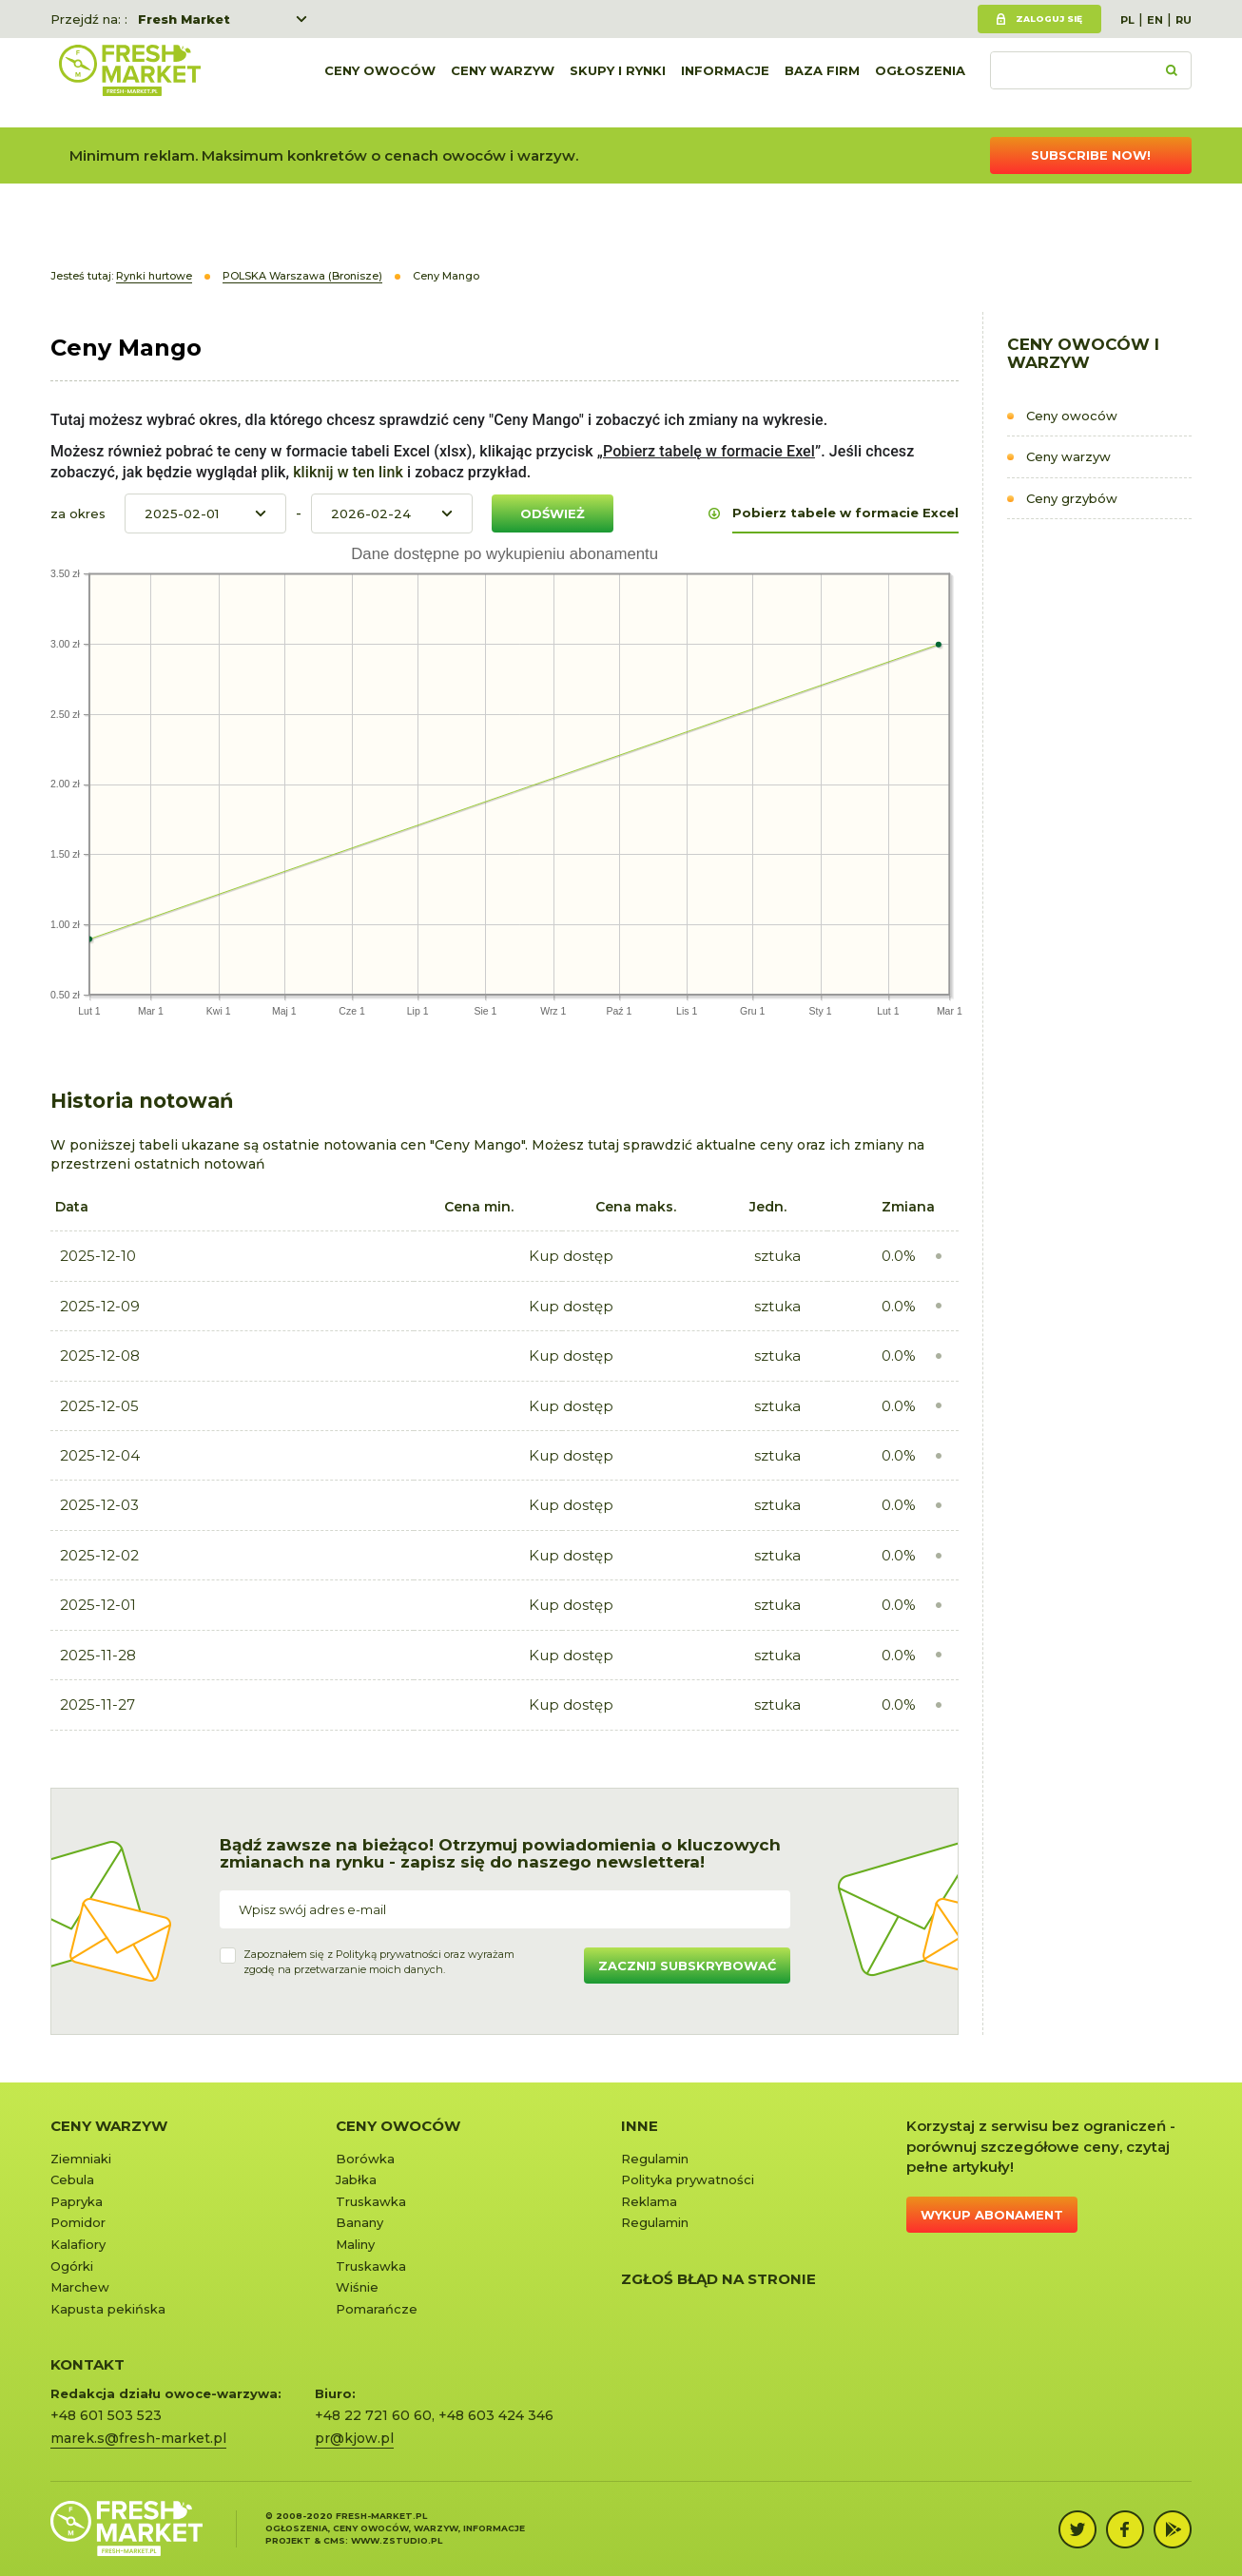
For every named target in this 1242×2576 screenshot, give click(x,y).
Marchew (79, 2287)
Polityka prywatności (687, 2179)
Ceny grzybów (1071, 498)
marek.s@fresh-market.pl (138, 2438)
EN (1155, 20)
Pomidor (78, 2222)
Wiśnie (357, 2287)
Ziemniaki (80, 2158)
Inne (639, 2126)
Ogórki (71, 2266)
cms (334, 2540)
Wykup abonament (992, 2214)
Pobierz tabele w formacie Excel (845, 512)
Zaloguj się (1049, 18)
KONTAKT (87, 2364)
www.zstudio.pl (396, 2540)
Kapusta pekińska (107, 2308)
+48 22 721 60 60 (373, 2415)
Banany (359, 2222)
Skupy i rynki (618, 82)
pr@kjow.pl (354, 2438)
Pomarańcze (376, 2308)
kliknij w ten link (346, 472)
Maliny (355, 2244)
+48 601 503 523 (106, 2415)
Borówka (365, 2158)
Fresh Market (184, 19)
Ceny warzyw (502, 82)
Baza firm (822, 82)
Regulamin (655, 2158)
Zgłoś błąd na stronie (718, 2279)
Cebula (72, 2179)
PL (1127, 20)
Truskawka (371, 2201)
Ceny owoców (380, 82)
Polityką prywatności (388, 1954)
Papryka (76, 2201)
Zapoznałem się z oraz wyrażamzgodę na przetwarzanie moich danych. (378, 1961)
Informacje (725, 82)
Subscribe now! (1091, 155)
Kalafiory (78, 2244)
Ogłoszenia (920, 82)
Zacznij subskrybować (687, 1965)
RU (1183, 20)
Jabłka (356, 2179)
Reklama (649, 2201)
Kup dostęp (571, 1256)
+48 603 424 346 (495, 2415)
